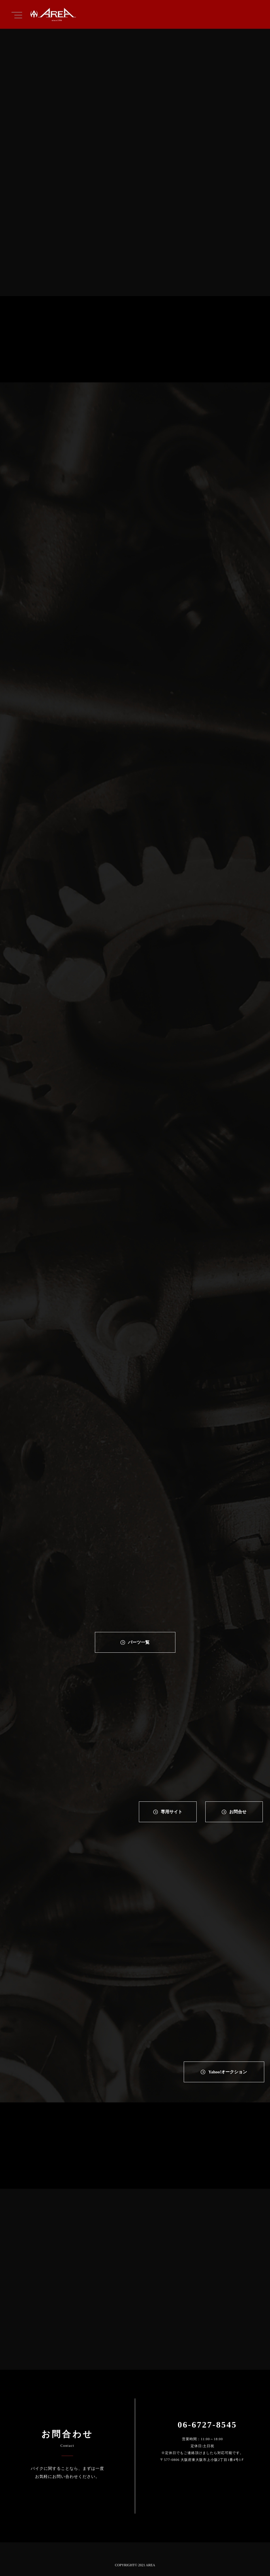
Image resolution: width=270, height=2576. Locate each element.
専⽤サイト (171, 1812)
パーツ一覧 (139, 1642)
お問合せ (237, 1812)
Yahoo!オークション (227, 2072)
